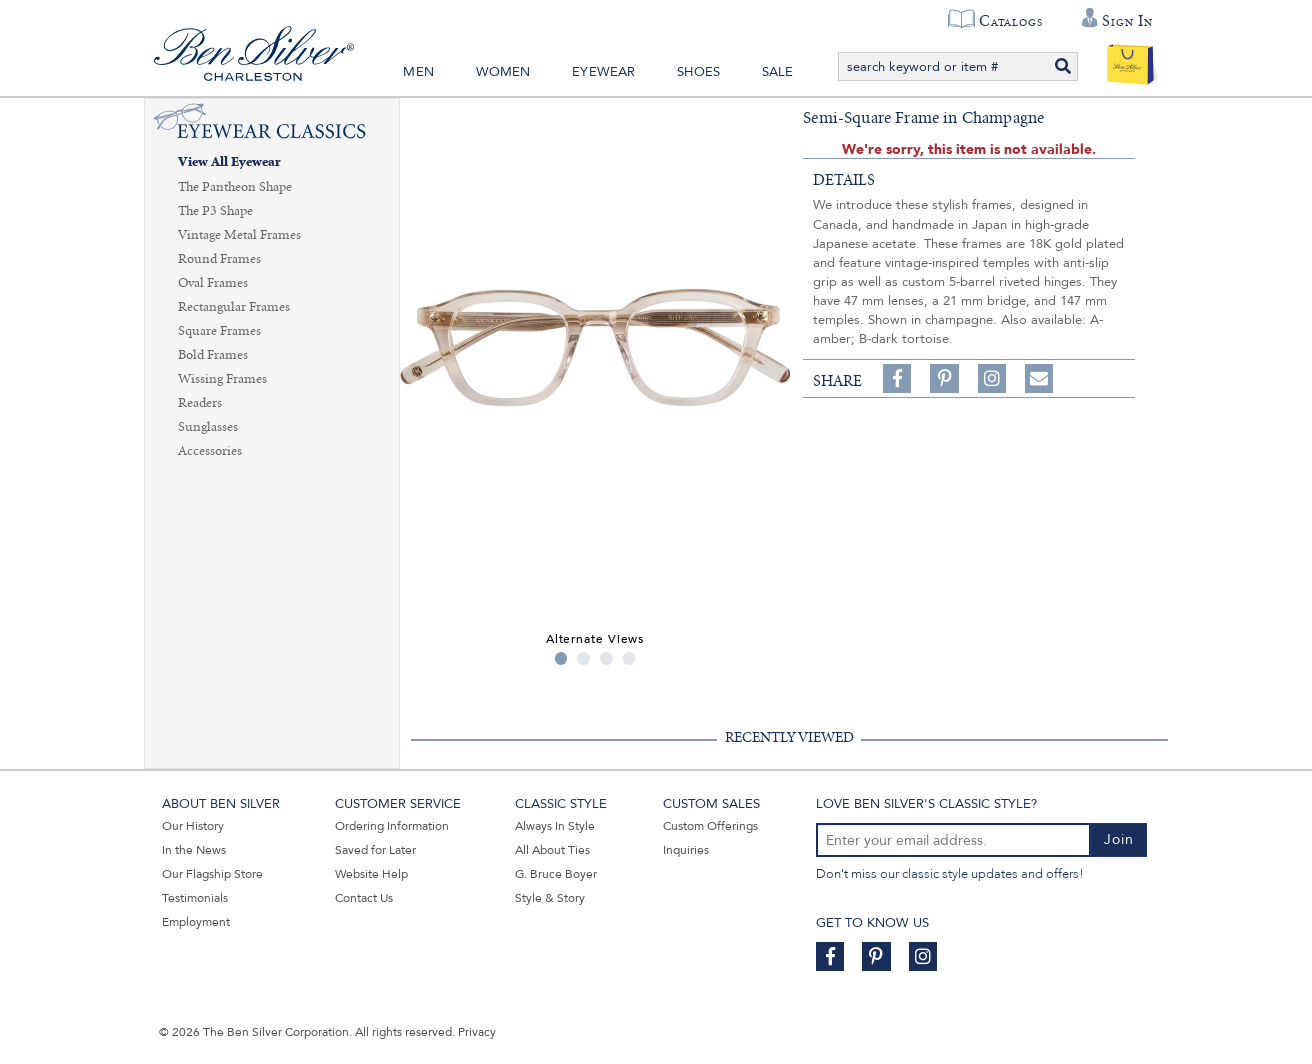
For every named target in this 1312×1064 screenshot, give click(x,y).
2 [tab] (583, 658)
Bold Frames (213, 355)
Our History (193, 826)
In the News (194, 850)
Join (1119, 839)
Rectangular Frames (234, 307)
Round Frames (219, 259)
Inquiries (686, 850)
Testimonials (195, 898)
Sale (778, 72)
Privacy (477, 1032)
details (844, 180)
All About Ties (552, 850)
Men (418, 72)
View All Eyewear (229, 162)
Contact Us (364, 898)
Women (503, 72)
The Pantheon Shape (235, 187)
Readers (200, 403)
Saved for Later (375, 850)
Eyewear (603, 72)
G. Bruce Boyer (556, 874)
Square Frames (219, 331)
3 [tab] (606, 658)
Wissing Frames (222, 379)
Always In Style (555, 826)
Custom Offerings (710, 826)
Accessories (210, 451)
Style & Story (550, 898)
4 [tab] (629, 658)
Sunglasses (208, 427)
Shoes (698, 72)
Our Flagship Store (212, 874)
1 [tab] (561, 658)
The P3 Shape (215, 211)
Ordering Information (392, 826)
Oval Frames (213, 283)
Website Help (371, 874)
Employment (196, 922)
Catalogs (1010, 21)
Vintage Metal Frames (239, 235)
